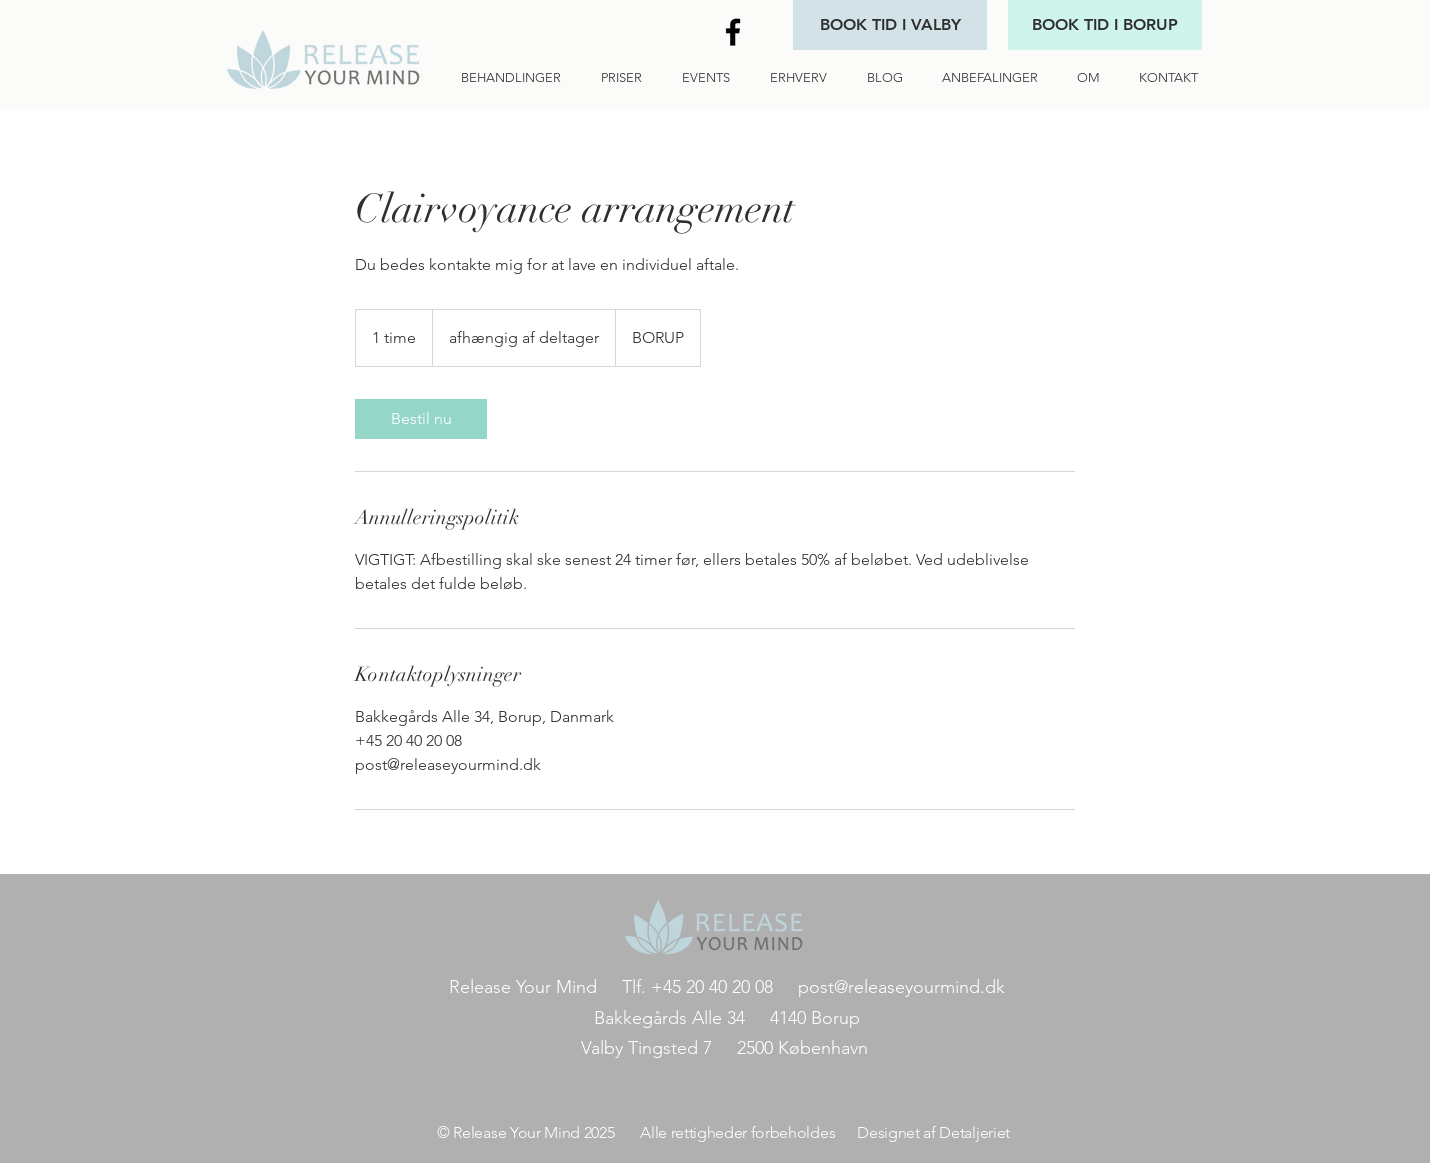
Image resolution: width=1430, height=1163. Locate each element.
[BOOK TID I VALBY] (890, 25)
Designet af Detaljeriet (930, 1132)
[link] (421, 419)
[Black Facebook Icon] (733, 32)
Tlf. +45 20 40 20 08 (705, 987)
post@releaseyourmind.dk (901, 987)
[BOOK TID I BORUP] (1105, 25)
